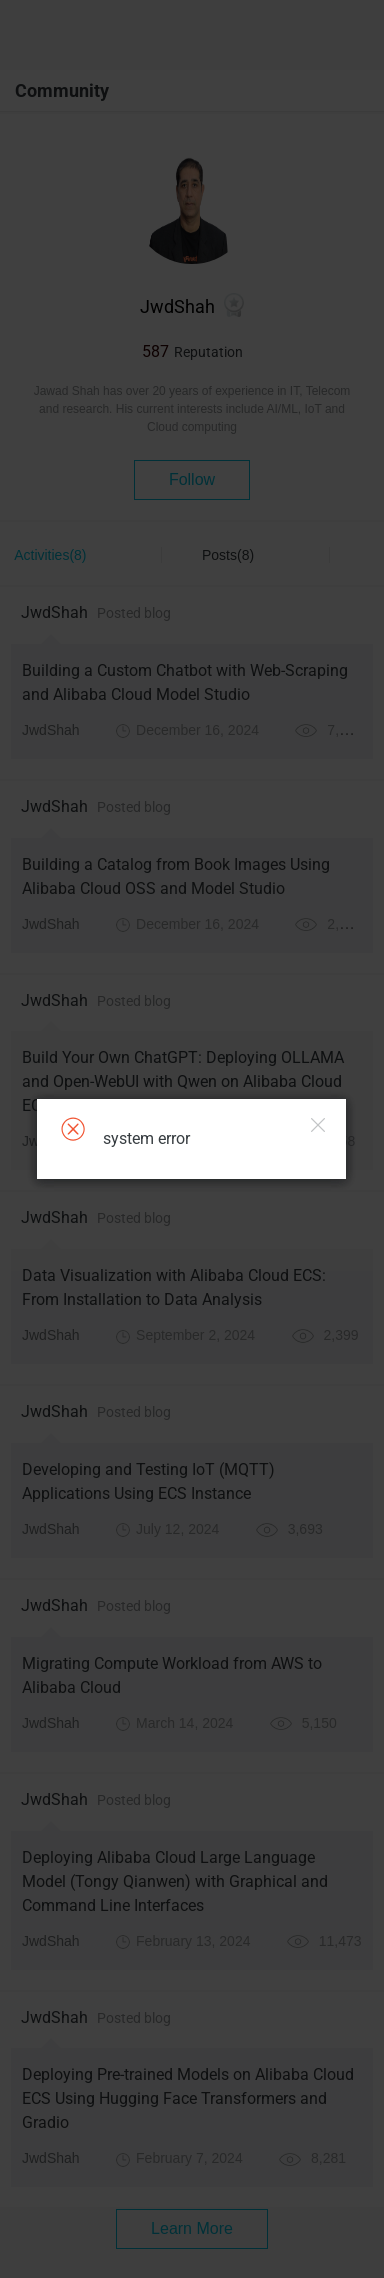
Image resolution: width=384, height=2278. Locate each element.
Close (318, 1125)
